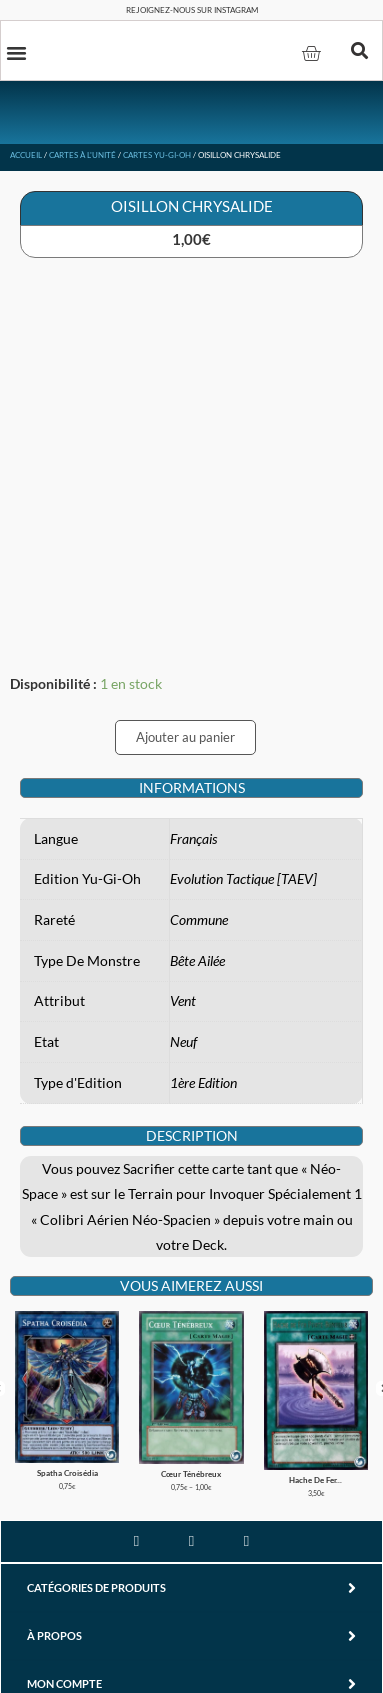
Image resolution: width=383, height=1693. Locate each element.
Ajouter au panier (185, 737)
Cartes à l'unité (82, 155)
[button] (17, 52)
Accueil (26, 155)
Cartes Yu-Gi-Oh (157, 155)
